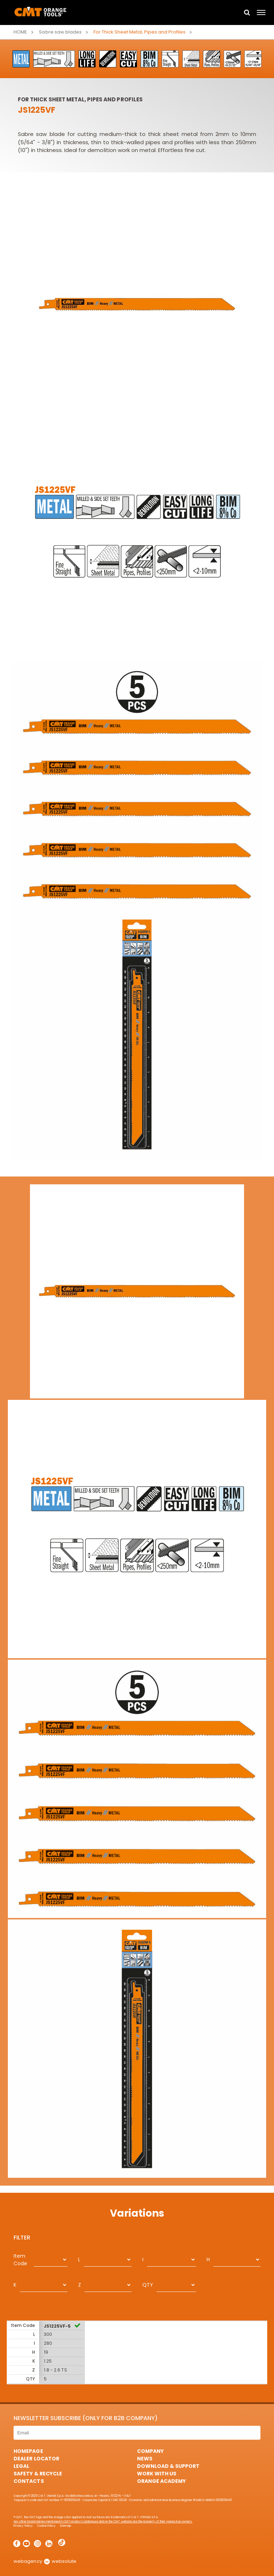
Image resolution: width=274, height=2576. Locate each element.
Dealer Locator (36, 2458)
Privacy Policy (23, 2526)
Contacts (29, 2481)
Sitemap (65, 2526)
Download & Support (168, 2466)
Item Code (20, 2259)
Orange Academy (161, 2481)
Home (20, 32)
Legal (21, 2466)
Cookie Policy (46, 2526)
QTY (147, 2284)
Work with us (156, 2473)
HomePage (28, 2451)
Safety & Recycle (38, 2473)
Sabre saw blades (60, 32)
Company (150, 2451)
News (144, 2458)
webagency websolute (45, 2561)
